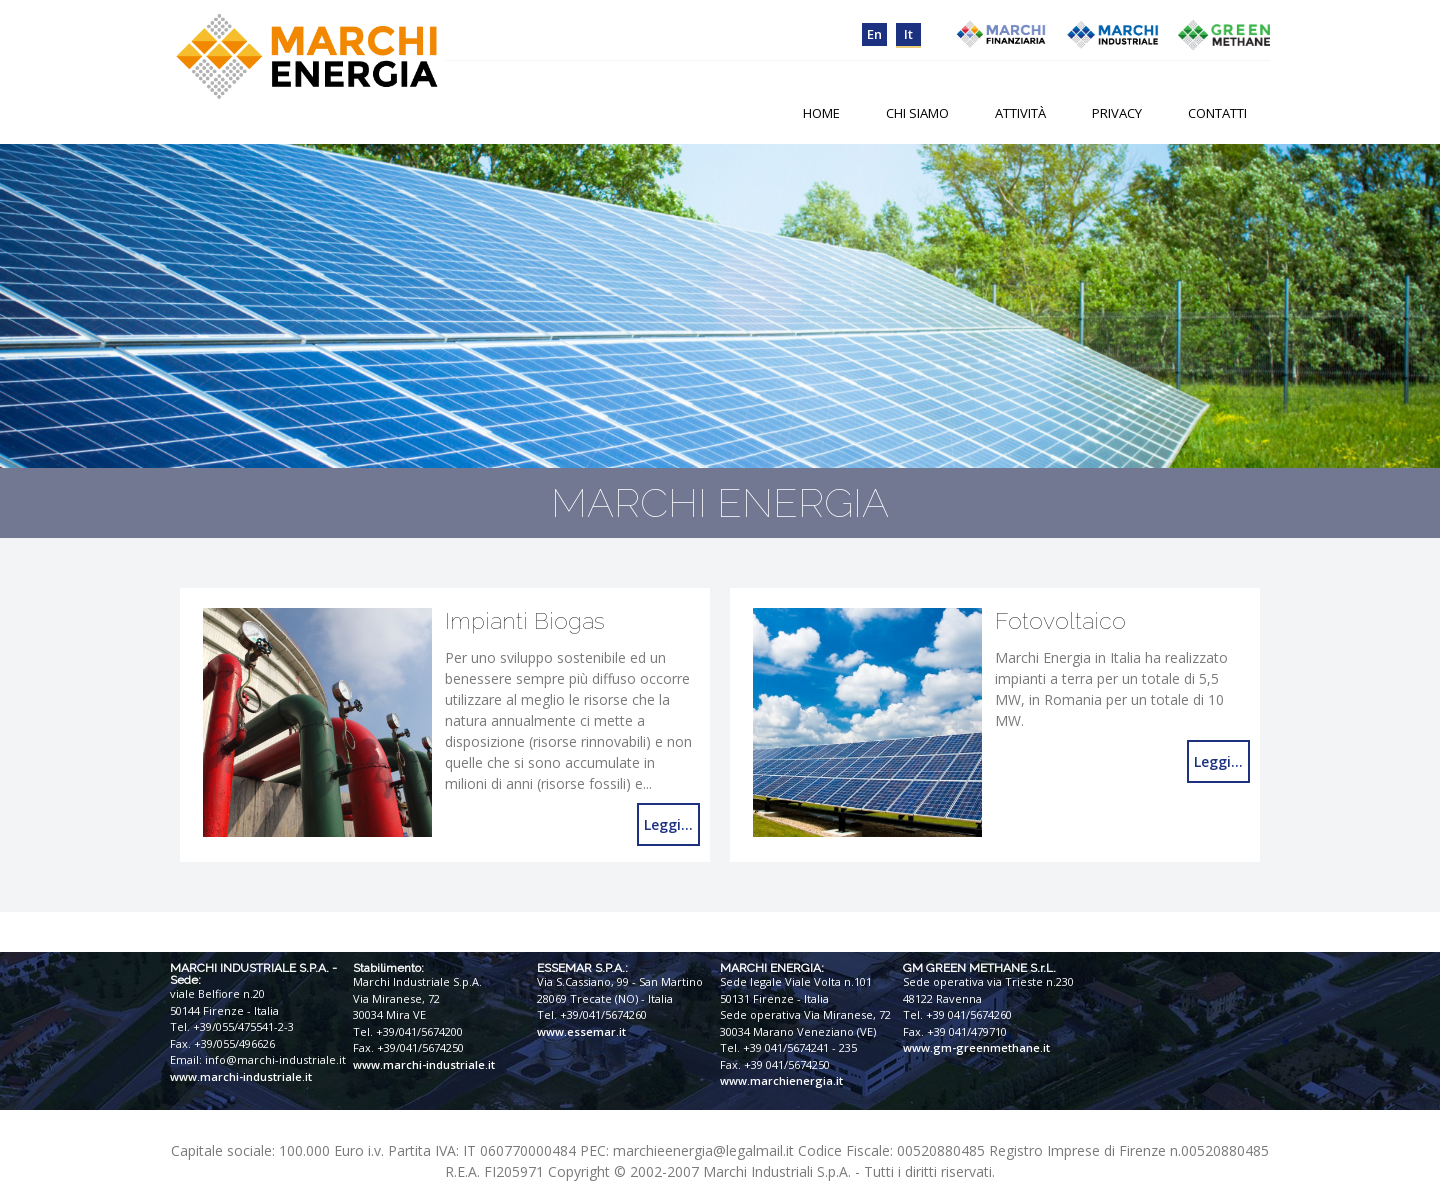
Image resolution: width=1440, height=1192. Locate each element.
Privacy (1117, 113)
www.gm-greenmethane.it (976, 1047)
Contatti (1217, 113)
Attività (1020, 113)
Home (821, 113)
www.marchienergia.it (781, 1080)
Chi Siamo (917, 113)
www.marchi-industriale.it (241, 1076)
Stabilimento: (388, 968)
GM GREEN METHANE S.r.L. (979, 968)
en (874, 34)
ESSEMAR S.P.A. (581, 968)
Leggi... (668, 824)
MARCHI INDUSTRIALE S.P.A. (249, 968)
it (908, 34)
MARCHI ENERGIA (770, 968)
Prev (26, 306)
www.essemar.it (581, 1031)
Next (1414, 306)
